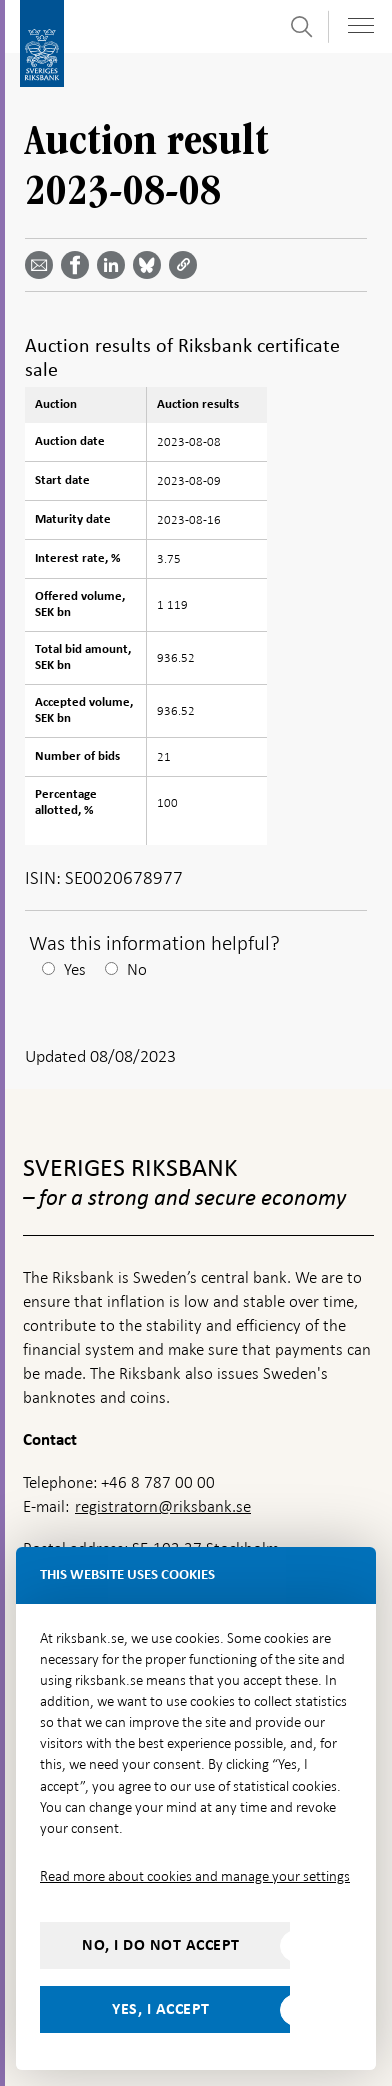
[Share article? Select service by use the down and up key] (115, 265)
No (137, 969)
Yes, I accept (161, 2009)
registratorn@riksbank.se (163, 1506)
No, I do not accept (161, 1945)
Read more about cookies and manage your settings (195, 1876)
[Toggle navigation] (361, 25)
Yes (75, 969)
